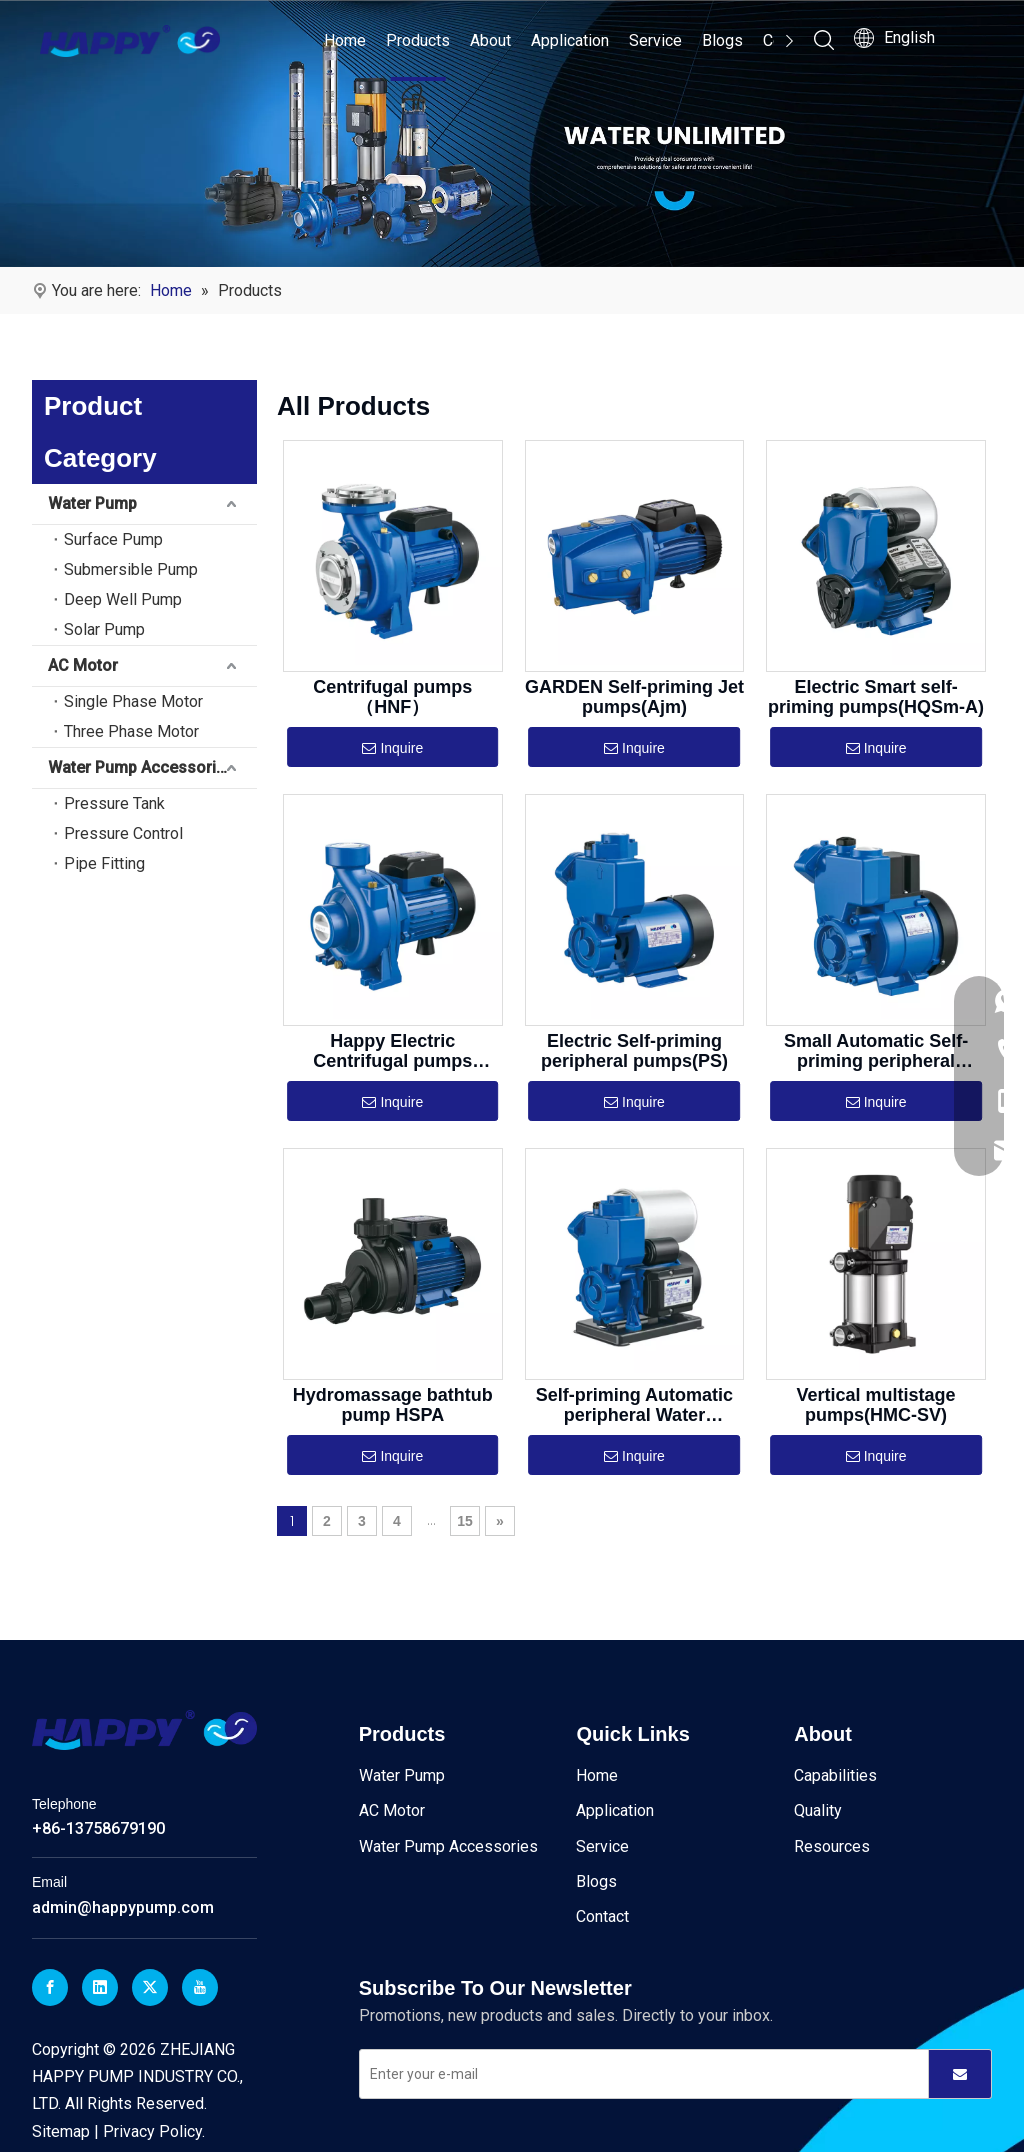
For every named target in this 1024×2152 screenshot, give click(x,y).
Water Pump (92, 503)
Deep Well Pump (123, 599)
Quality (818, 1810)
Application (570, 40)
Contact (602, 1916)
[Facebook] (50, 1987)
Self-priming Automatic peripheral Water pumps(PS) (634, 1405)
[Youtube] (200, 1987)
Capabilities (835, 1775)
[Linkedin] (100, 1987)
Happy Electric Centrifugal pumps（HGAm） (392, 1051)
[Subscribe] (960, 2074)
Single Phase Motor (133, 701)
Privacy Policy (152, 2130)
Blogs (722, 40)
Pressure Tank (114, 803)
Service (655, 40)
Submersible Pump (131, 569)
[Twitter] (150, 1987)
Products (418, 40)
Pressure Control (123, 833)
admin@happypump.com (123, 1907)
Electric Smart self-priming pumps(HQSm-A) (876, 697)
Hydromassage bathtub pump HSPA (393, 1405)
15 (465, 1521)
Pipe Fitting (104, 863)
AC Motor (83, 665)
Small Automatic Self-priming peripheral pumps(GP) (876, 1051)
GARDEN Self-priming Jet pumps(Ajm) (634, 697)
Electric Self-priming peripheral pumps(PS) (634, 1051)
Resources (832, 1845)
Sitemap (61, 2130)
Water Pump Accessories (141, 767)
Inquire (392, 748)
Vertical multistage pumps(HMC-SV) (876, 1405)
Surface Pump (113, 539)
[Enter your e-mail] (639, 2074)
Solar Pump (104, 629)
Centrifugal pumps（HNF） (392, 697)
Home (345, 40)
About (490, 40)
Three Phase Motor (131, 731)
